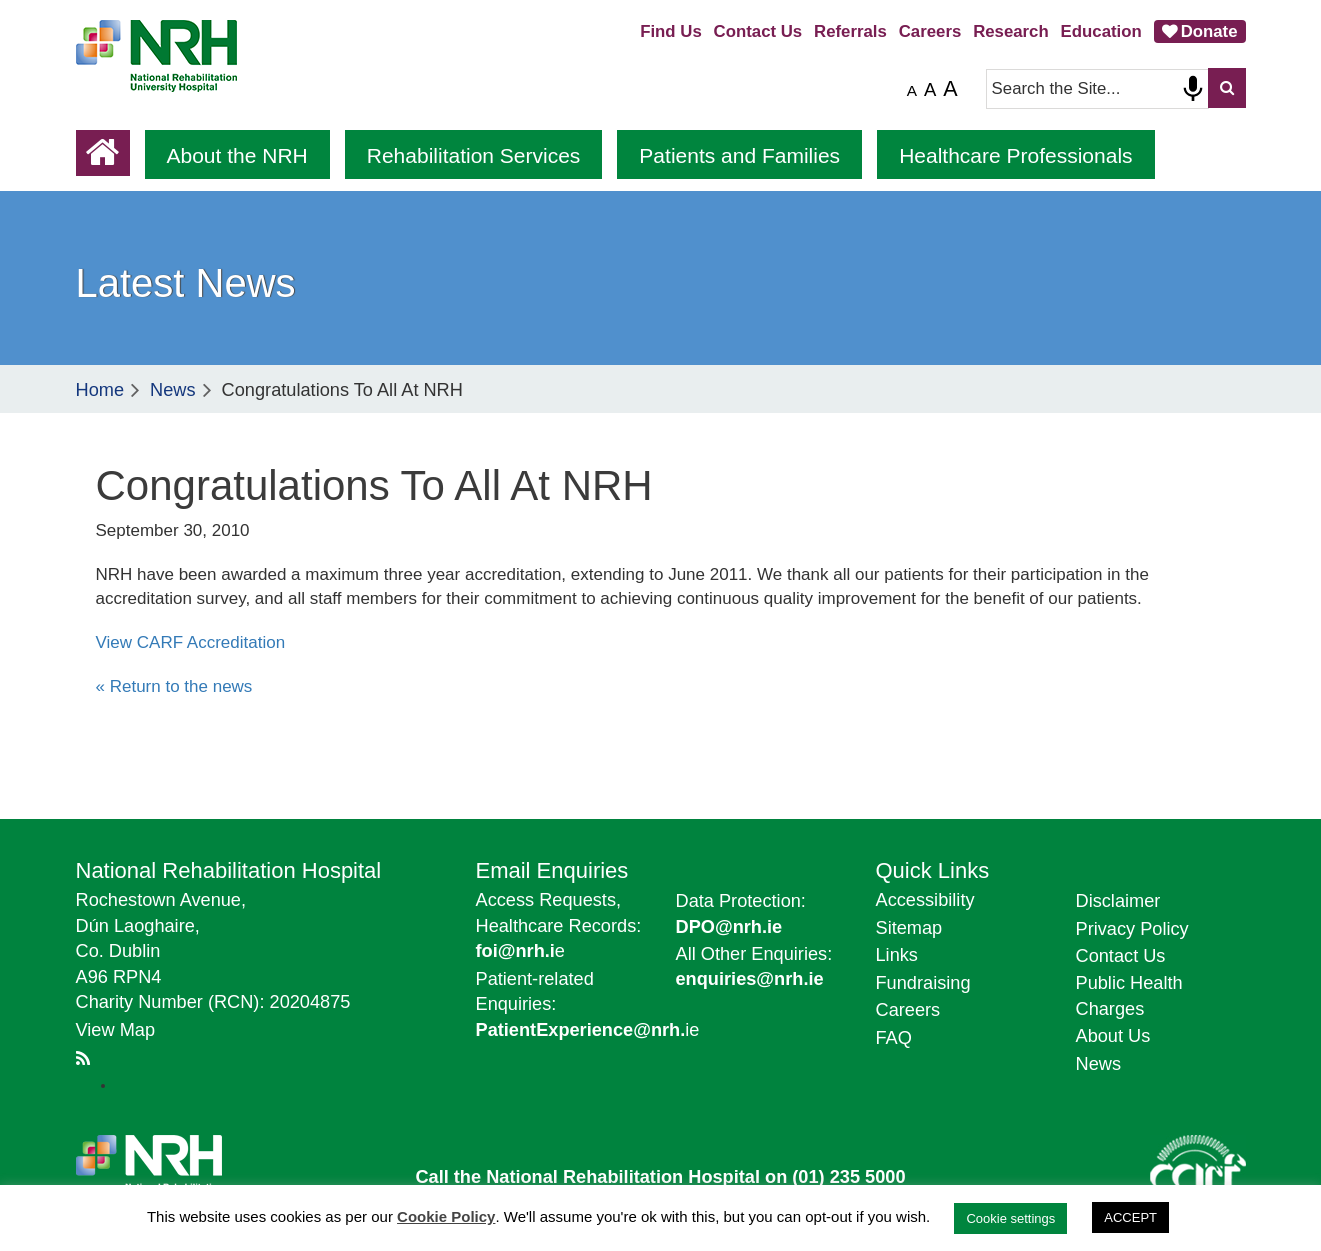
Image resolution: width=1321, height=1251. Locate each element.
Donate (1209, 31)
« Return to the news (174, 686)
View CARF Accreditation (191, 642)
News (172, 390)
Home (100, 390)
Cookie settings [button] (1010, 1218)
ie (588, 1030)
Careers (930, 31)
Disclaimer (1118, 901)
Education (1101, 31)
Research (1011, 31)
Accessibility (925, 900)
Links (897, 955)
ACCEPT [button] (1130, 1217)
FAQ (894, 1038)
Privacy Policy (1132, 929)
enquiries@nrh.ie (750, 979)
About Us (1113, 1036)
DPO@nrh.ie (729, 927)
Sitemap (909, 928)
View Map (116, 1030)
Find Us (671, 31)
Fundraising (923, 983)
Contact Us (758, 31)
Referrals (850, 31)
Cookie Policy (446, 1216)
